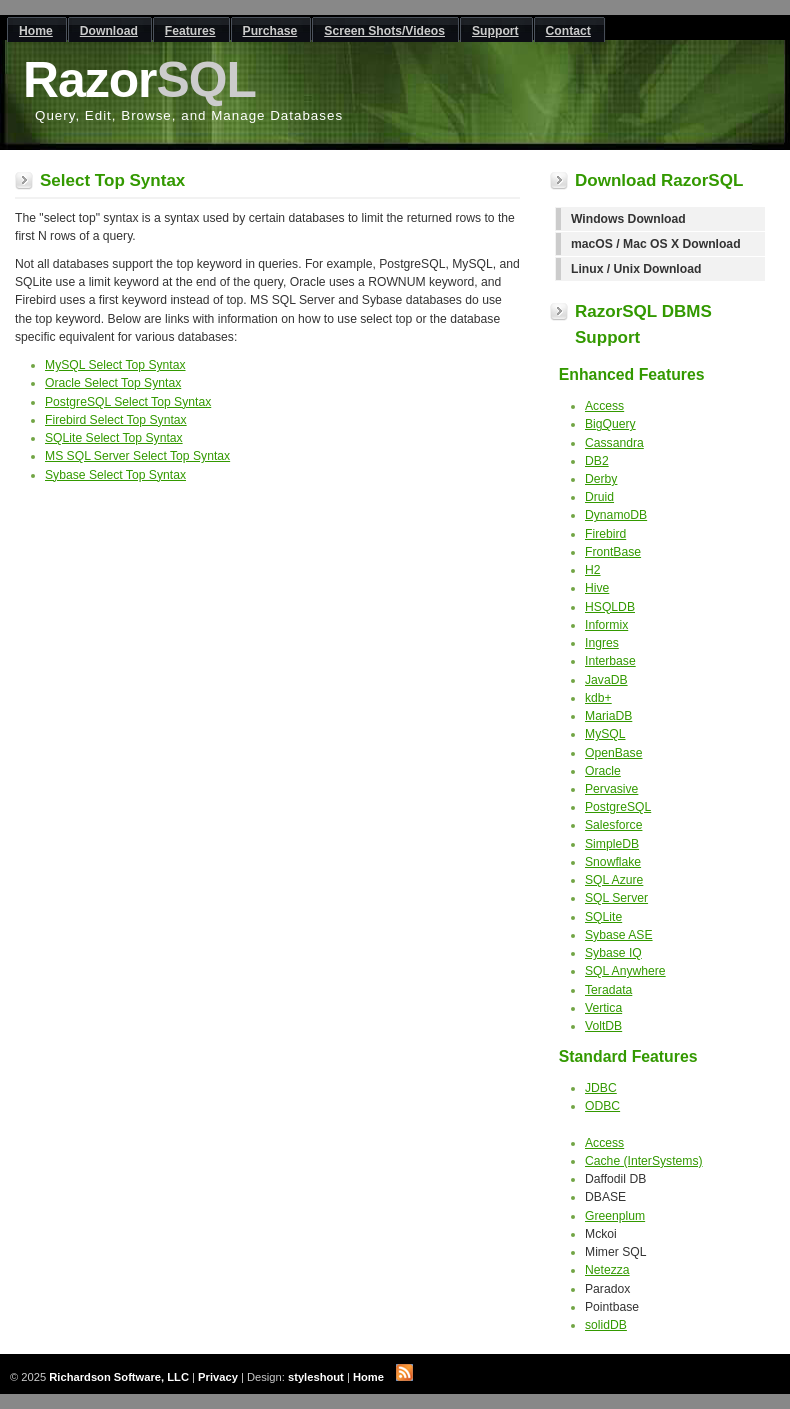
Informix (606, 625)
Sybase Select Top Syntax (115, 475)
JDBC (601, 1088)
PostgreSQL (618, 807)
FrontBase (613, 552)
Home (368, 1377)
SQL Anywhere (625, 971)
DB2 (597, 461)
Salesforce (613, 825)
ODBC (602, 1106)
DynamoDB (616, 515)
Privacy (218, 1377)
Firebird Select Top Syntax (116, 420)
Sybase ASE (619, 935)
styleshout (316, 1377)
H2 (593, 570)
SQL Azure (614, 880)
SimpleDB (612, 844)
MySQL (605, 734)
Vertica (603, 1008)
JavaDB (606, 680)
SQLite (603, 917)
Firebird (605, 534)
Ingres (602, 643)
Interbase (610, 661)
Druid (599, 497)
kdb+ (598, 698)
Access (604, 406)
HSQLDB (610, 607)
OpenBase (613, 753)
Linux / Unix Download (636, 269)
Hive (597, 588)
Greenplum (615, 1216)
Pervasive (611, 789)
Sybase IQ (613, 953)
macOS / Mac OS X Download (656, 244)
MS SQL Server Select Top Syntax (137, 456)
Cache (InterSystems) (644, 1161)
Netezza (607, 1270)
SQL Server (616, 898)
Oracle (603, 771)
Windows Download (628, 219)
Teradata (608, 990)
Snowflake (613, 862)
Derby (601, 479)
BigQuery (610, 424)
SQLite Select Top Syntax (114, 438)
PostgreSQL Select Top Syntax (128, 402)
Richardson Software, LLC (119, 1377)
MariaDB (608, 716)
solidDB (606, 1325)
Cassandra (614, 443)
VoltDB (603, 1026)
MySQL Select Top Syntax (115, 365)
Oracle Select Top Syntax (113, 383)
